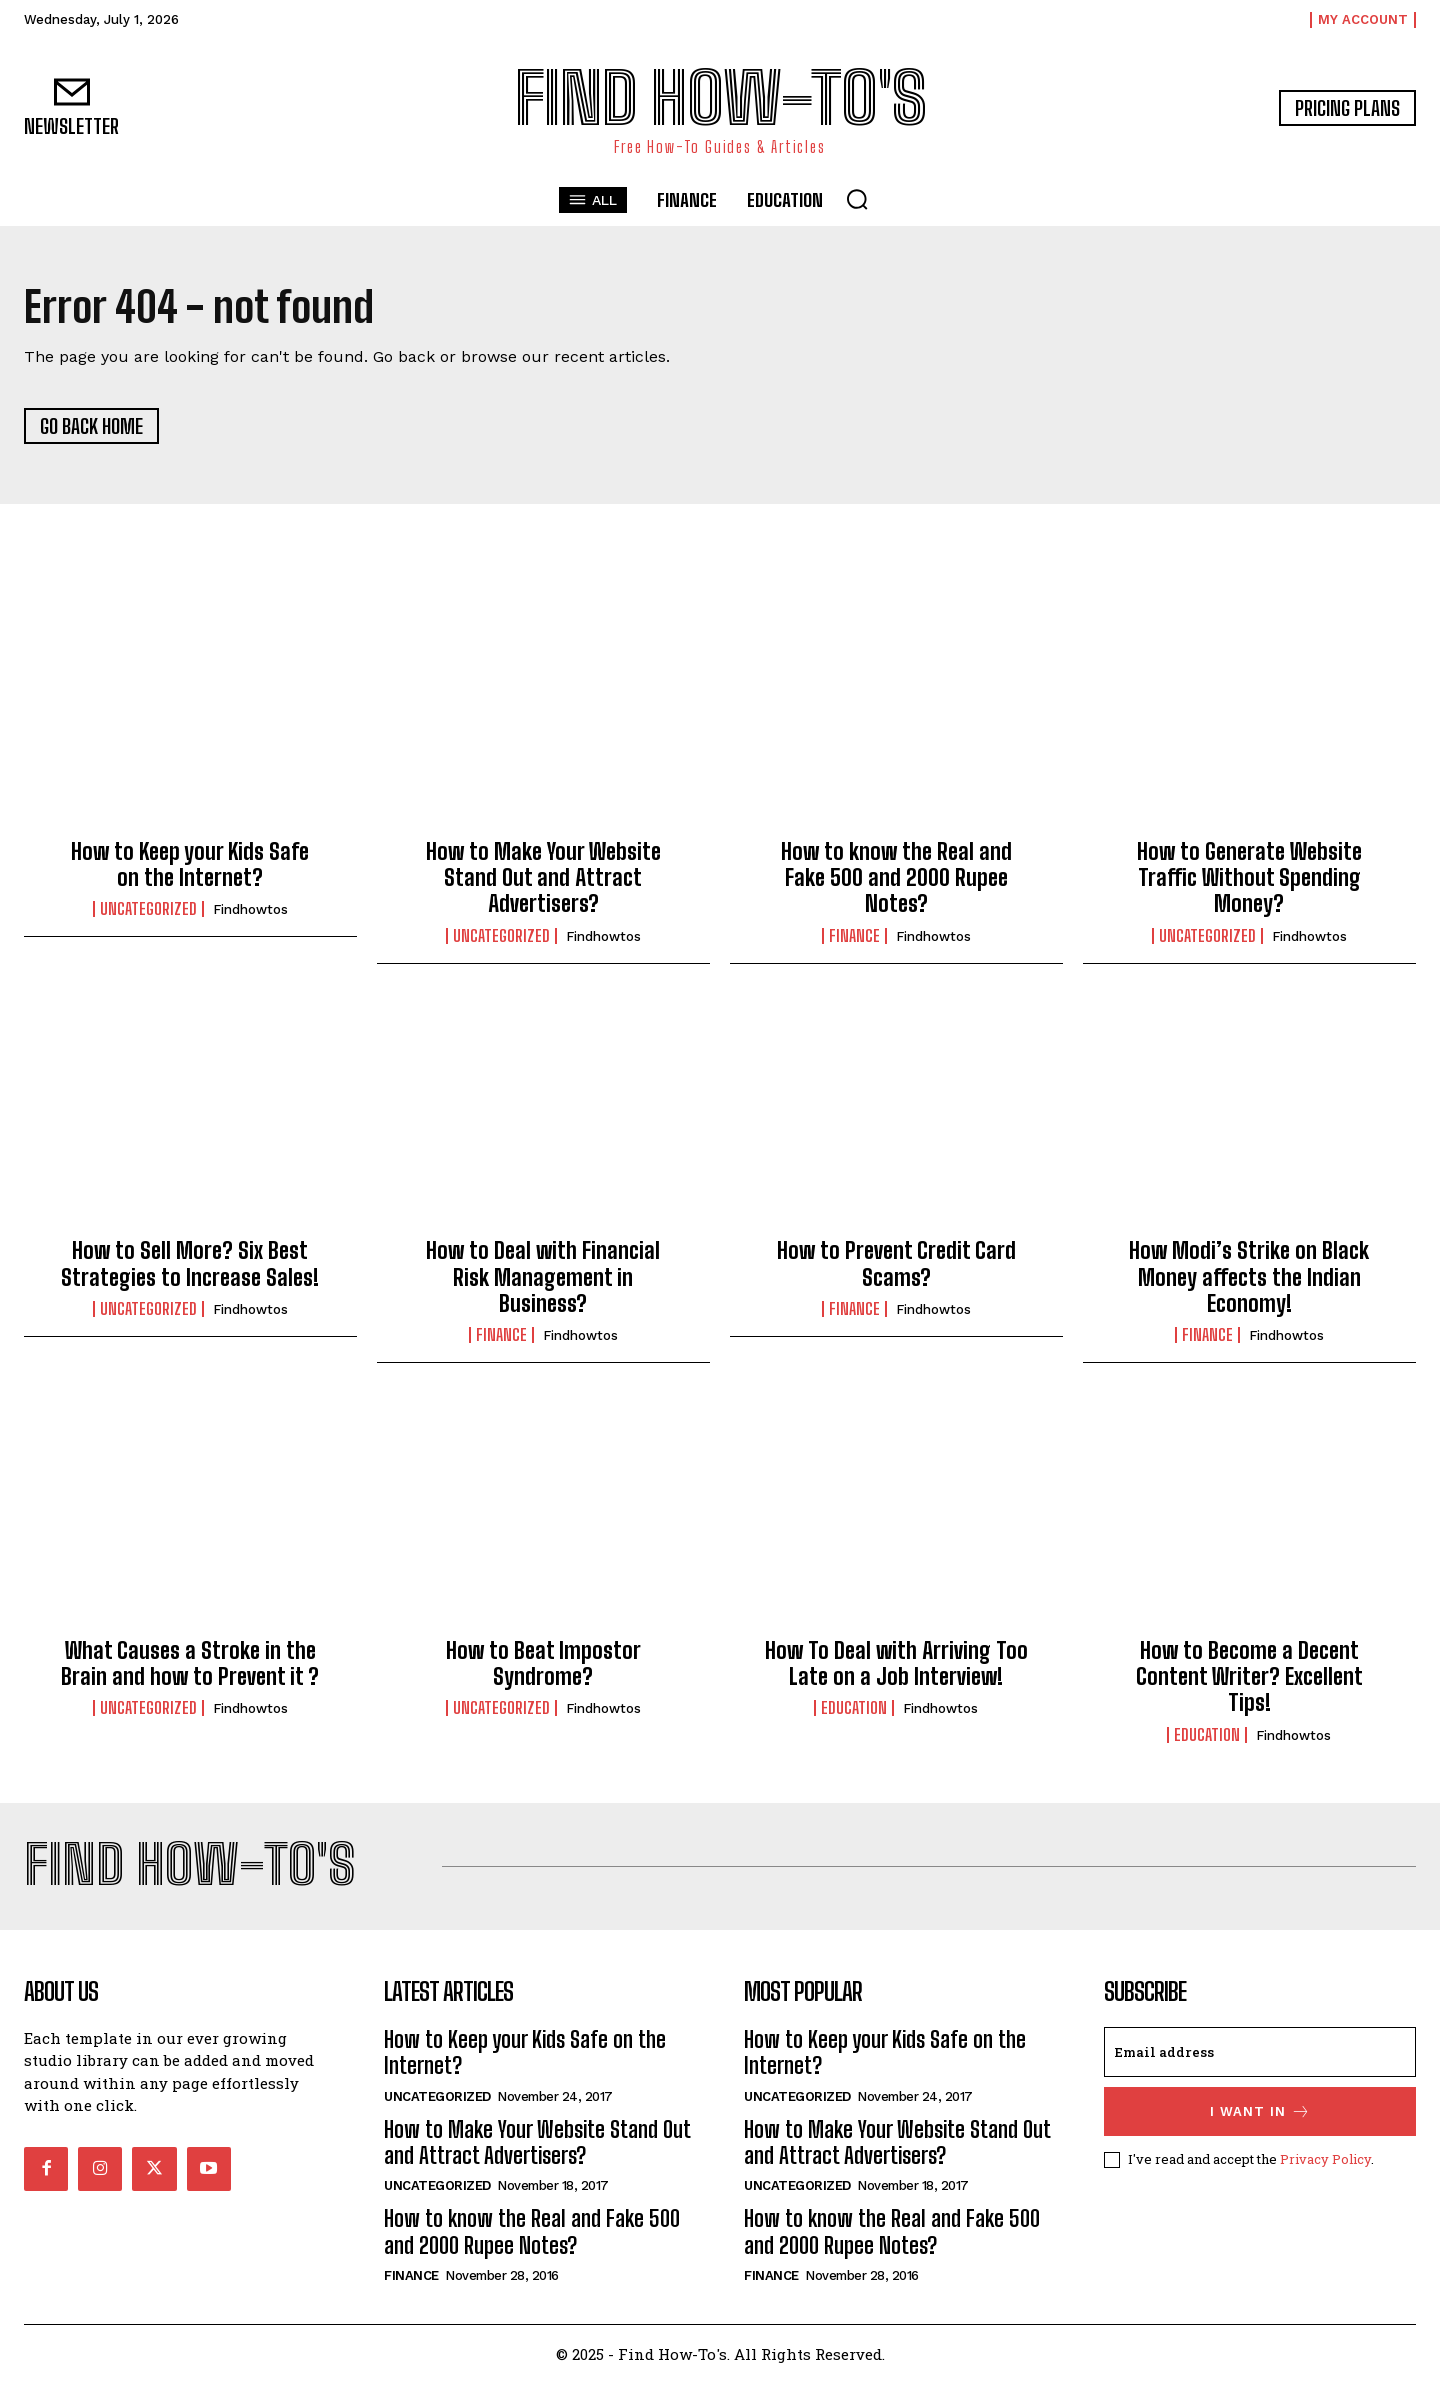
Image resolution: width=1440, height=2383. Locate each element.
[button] (857, 199)
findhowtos (250, 909)
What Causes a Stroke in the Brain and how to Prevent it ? (190, 1663)
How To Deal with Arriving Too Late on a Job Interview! (896, 1663)
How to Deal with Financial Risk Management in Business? (543, 1277)
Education (854, 1708)
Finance (854, 936)
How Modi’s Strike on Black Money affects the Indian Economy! (1249, 1277)
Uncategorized (148, 909)
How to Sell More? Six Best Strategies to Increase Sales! (190, 1263)
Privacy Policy (1325, 2159)
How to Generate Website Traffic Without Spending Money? (1249, 878)
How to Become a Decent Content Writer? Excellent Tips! (1249, 1677)
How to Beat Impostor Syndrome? (543, 1663)
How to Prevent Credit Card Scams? (896, 1263)
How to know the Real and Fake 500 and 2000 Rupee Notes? (896, 878)
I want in (1260, 2111)
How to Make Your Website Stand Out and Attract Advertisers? (543, 878)
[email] (1260, 2052)
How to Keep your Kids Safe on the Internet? (190, 864)
